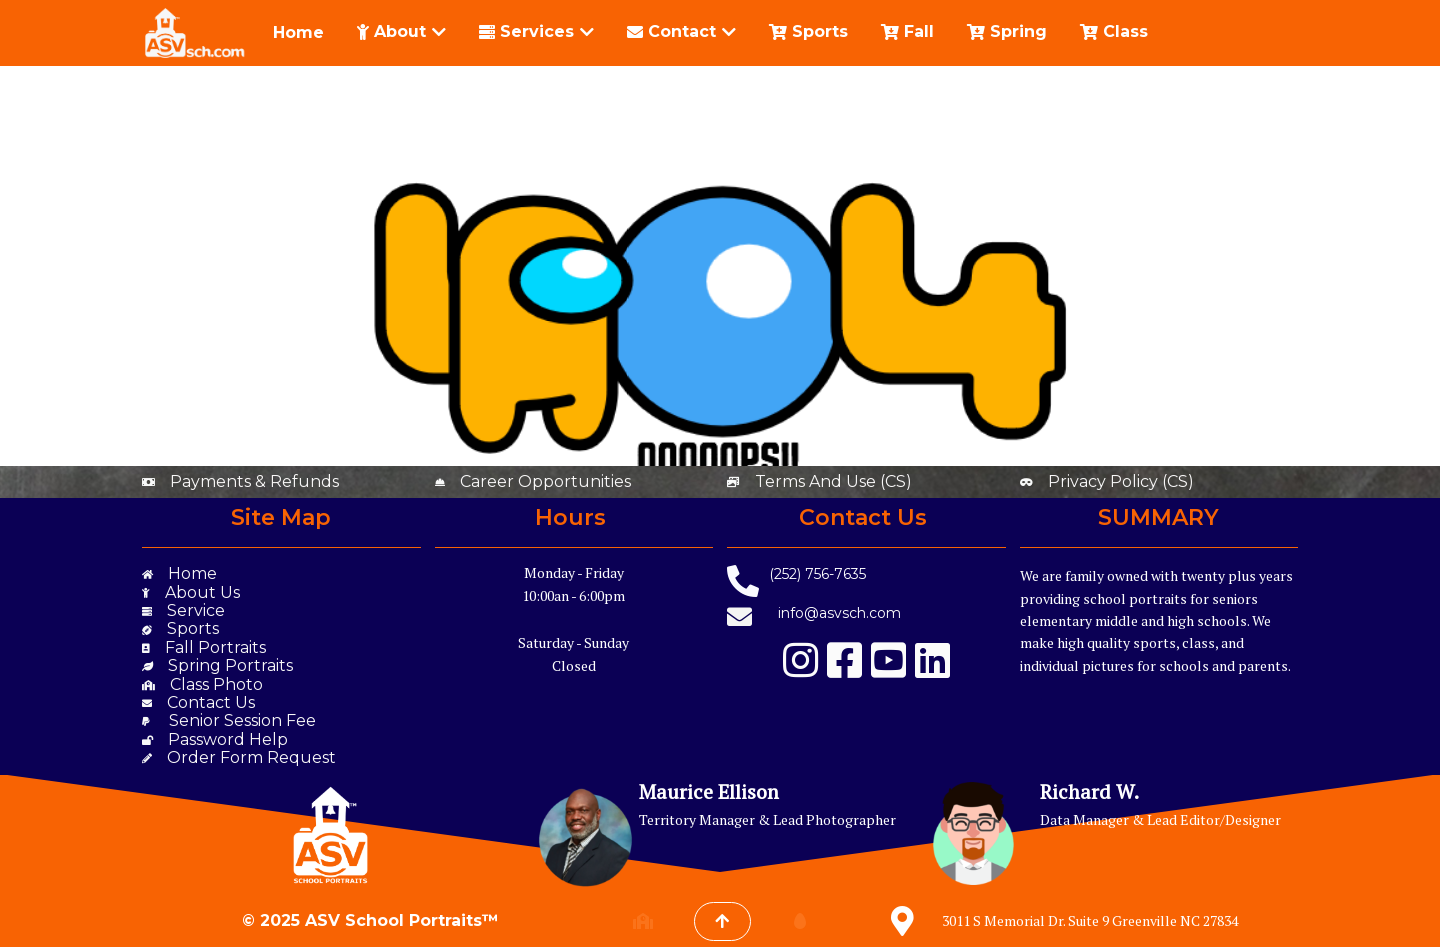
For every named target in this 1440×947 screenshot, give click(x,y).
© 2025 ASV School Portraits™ (370, 920)
